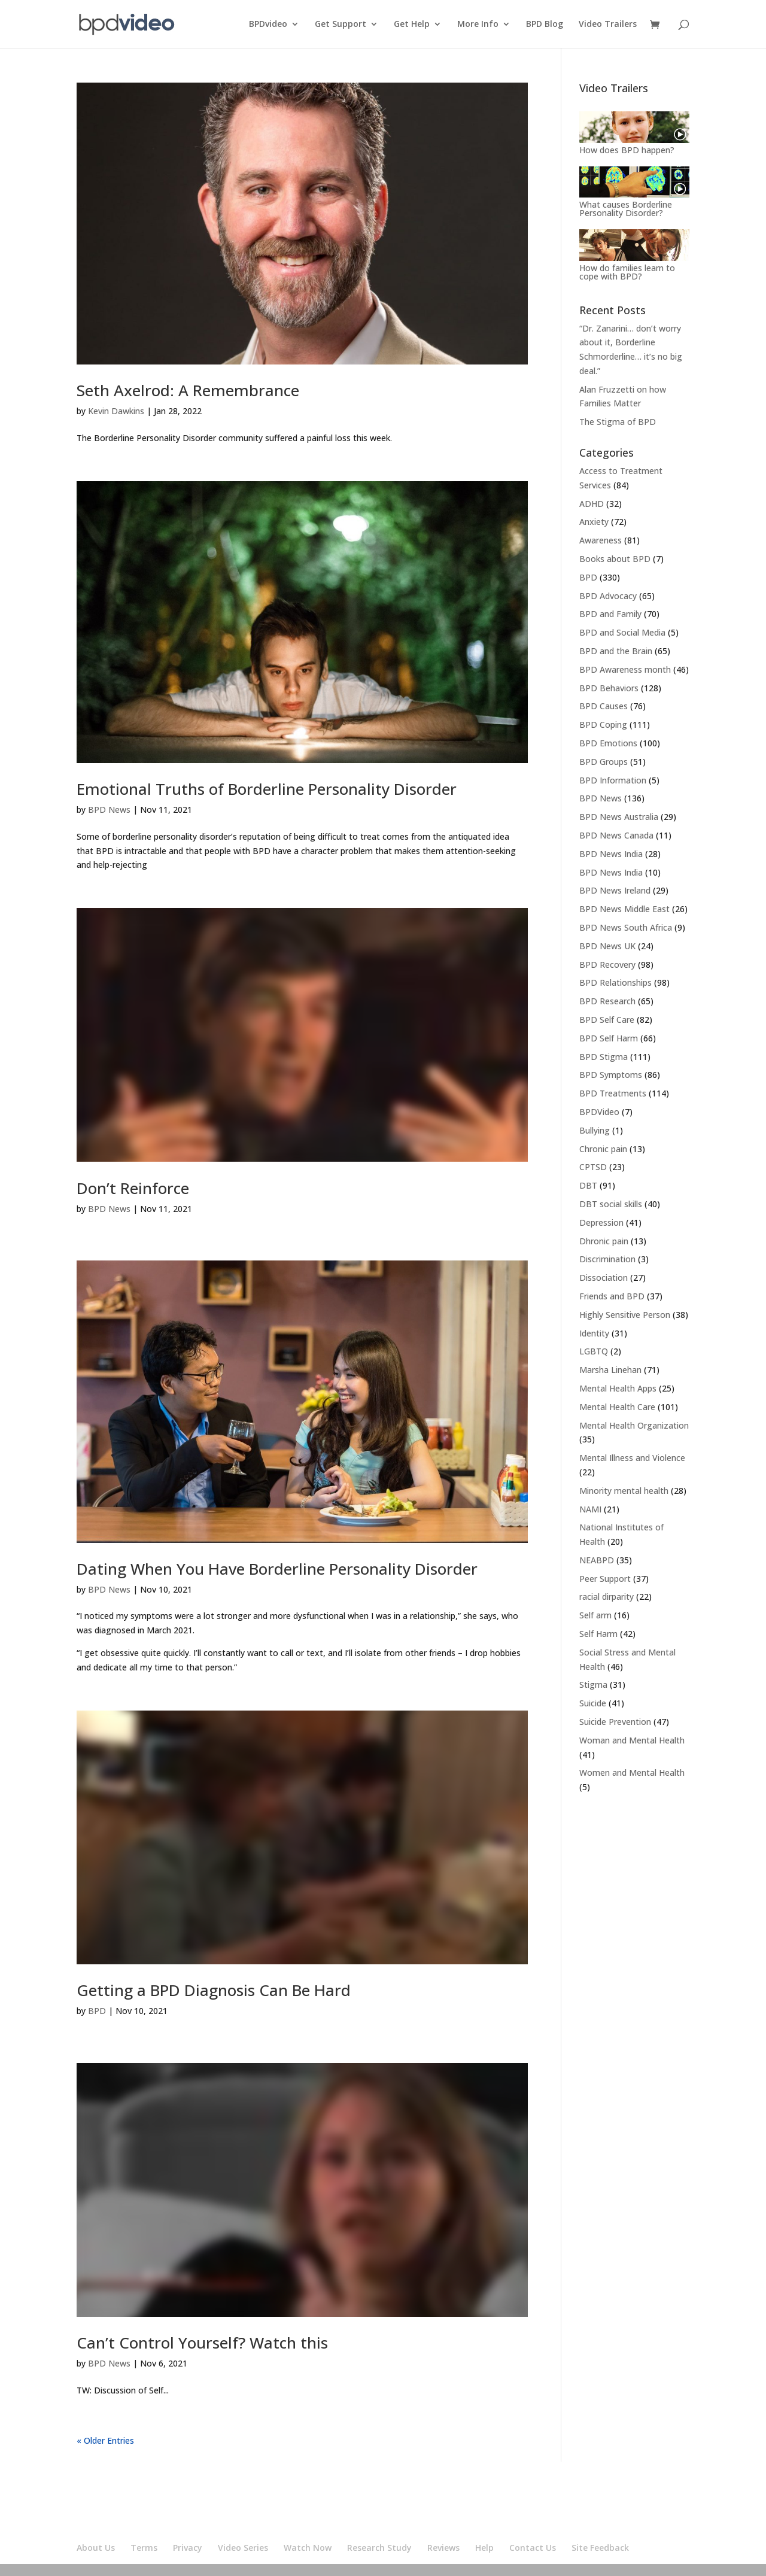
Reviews (443, 2547)
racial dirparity (606, 1596)
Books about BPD (615, 558)
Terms (143, 2547)
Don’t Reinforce (133, 1188)
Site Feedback (600, 2547)
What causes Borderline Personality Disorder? (625, 208)
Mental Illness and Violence (632, 1457)
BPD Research (607, 1001)
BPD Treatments (612, 1093)
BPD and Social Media (622, 632)
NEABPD (596, 1560)
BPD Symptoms (610, 1074)
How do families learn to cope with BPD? (627, 272)
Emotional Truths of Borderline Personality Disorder (267, 789)
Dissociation (603, 1277)
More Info (477, 24)
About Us (96, 2547)
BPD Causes (603, 706)
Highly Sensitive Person (624, 1314)
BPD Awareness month (625, 669)
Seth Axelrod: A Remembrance (188, 390)
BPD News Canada (616, 835)
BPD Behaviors (609, 688)
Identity (594, 1333)
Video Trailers (608, 24)
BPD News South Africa (625, 927)
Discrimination (607, 1259)
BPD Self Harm (608, 1038)
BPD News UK (607, 946)
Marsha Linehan (610, 1369)
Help (484, 2547)
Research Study (379, 2547)
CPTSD (593, 1166)
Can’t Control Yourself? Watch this (202, 2342)
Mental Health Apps (617, 1388)
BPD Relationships (615, 982)
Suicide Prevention (615, 1721)
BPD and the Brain (615, 651)
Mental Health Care (617, 1406)
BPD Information (612, 780)
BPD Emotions (608, 743)
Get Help (412, 24)
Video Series (243, 2547)
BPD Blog (544, 24)
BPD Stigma (603, 1056)
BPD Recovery (607, 964)
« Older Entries (105, 2440)
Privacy (187, 2547)
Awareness (600, 540)
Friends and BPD (612, 1296)
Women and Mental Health (632, 1772)
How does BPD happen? (626, 150)
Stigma (593, 1684)
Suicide (592, 1703)
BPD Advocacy (608, 596)
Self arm (595, 1615)
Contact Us (532, 2547)
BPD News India (611, 853)
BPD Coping (603, 724)
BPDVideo (599, 1111)
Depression (601, 1222)
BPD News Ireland (615, 890)
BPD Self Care (606, 1019)
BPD (97, 2010)
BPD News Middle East (624, 909)
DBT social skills (610, 1204)
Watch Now (308, 2547)
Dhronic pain (603, 1241)
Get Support (340, 24)
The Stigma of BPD (617, 421)
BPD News (109, 809)
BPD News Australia (618, 816)
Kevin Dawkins (116, 411)
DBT (588, 1185)
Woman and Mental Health (632, 1740)
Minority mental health (623, 1490)
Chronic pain (603, 1149)
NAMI (590, 1509)
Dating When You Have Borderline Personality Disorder (277, 1568)
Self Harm (598, 1633)
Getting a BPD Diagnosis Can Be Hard (214, 1990)
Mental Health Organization (634, 1425)
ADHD (591, 503)
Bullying (594, 1130)
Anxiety (594, 521)
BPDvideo (268, 24)
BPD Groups (603, 761)
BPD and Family (610, 613)
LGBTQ (593, 1351)
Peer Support (605, 1578)
